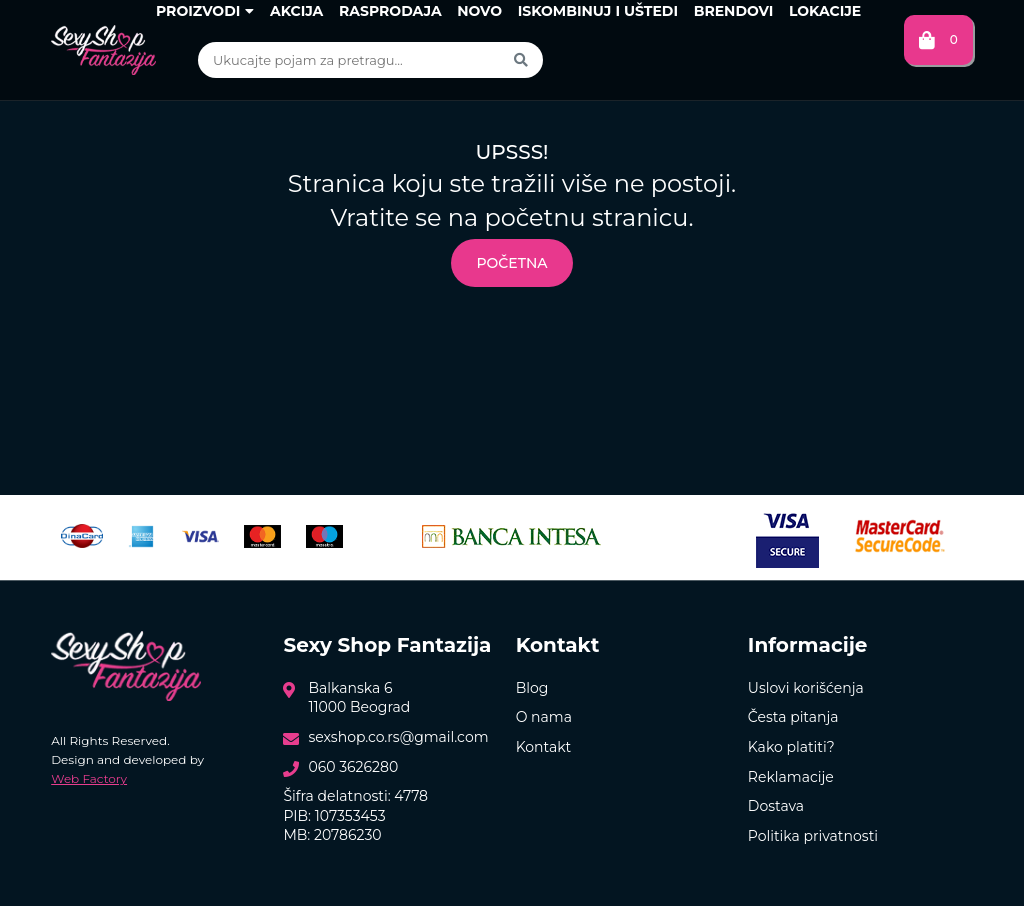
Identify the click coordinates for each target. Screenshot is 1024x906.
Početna (511, 263)
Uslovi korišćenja (806, 688)
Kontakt (544, 747)
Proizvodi (205, 11)
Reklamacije (791, 777)
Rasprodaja (390, 11)
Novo (479, 11)
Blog (532, 688)
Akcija (296, 11)
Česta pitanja (793, 717)
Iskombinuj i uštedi (598, 11)
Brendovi (734, 11)
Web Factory (89, 778)
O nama (544, 717)
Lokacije (825, 11)
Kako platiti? (791, 747)
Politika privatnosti (813, 836)
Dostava (776, 806)
